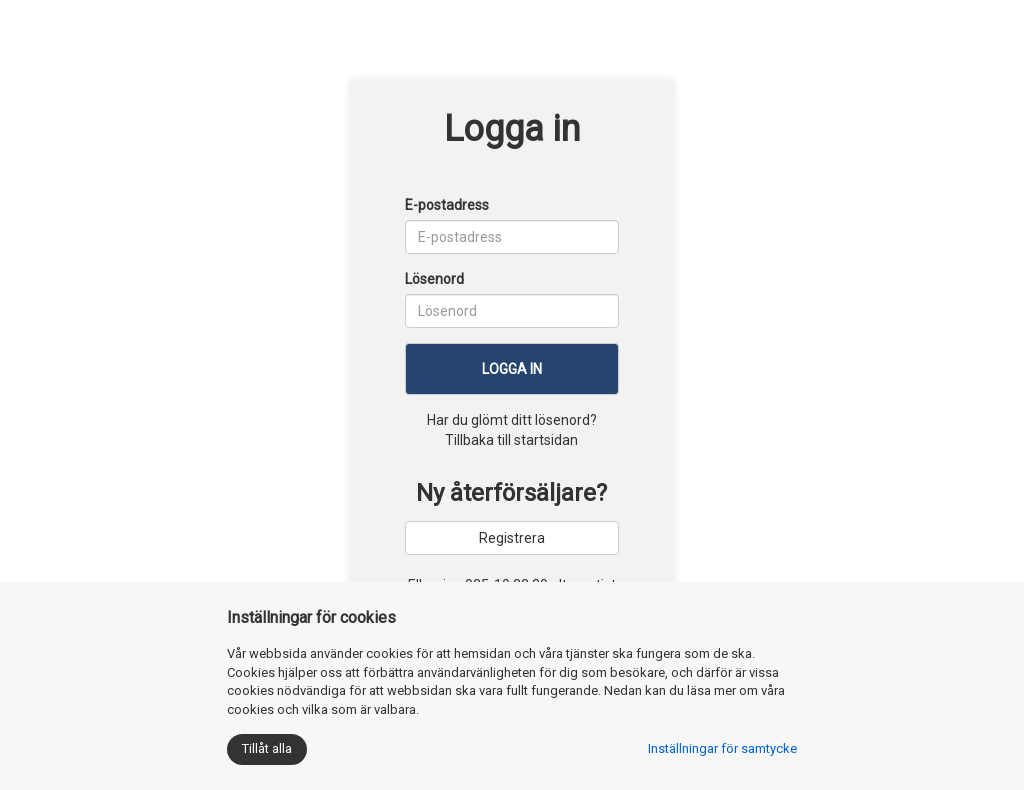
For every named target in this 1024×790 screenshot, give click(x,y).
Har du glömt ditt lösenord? (512, 420)
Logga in (512, 369)
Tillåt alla (267, 748)
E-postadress (447, 205)
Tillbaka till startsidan (511, 440)
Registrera (512, 538)
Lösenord (434, 279)
